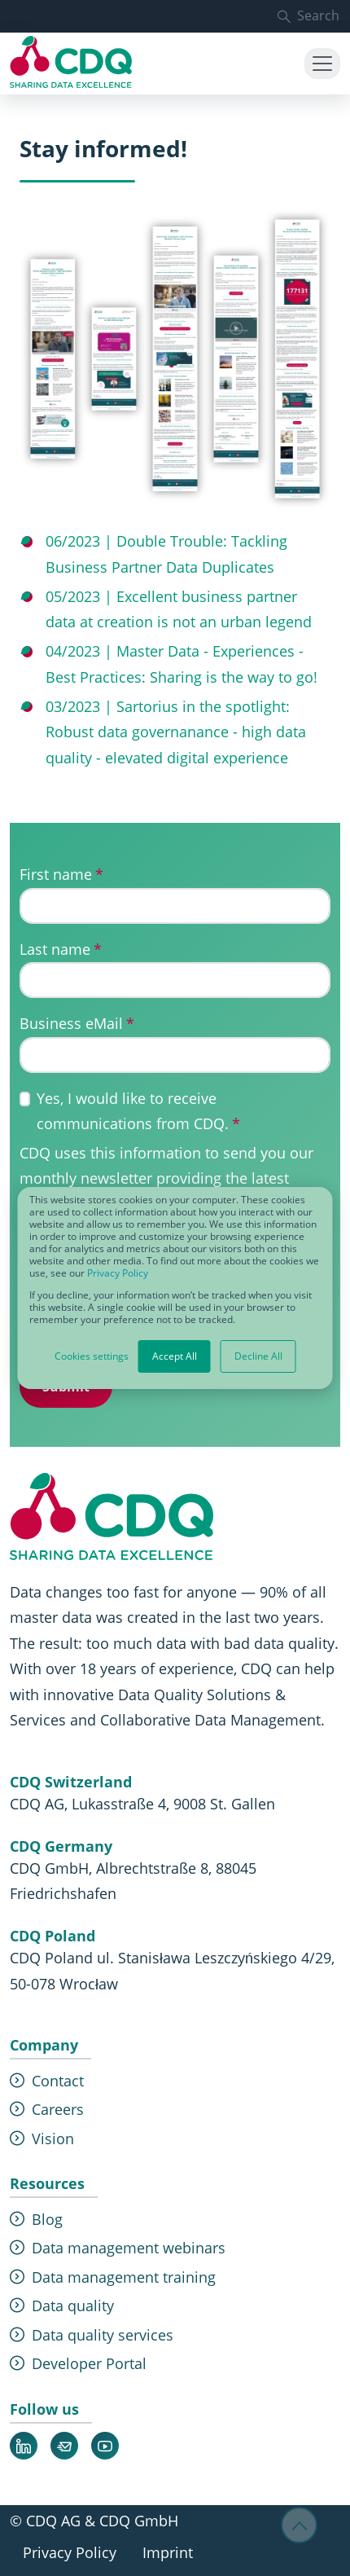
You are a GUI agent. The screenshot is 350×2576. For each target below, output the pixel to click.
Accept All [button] (174, 1356)
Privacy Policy (117, 1273)
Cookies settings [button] (92, 1356)
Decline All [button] (258, 1356)
